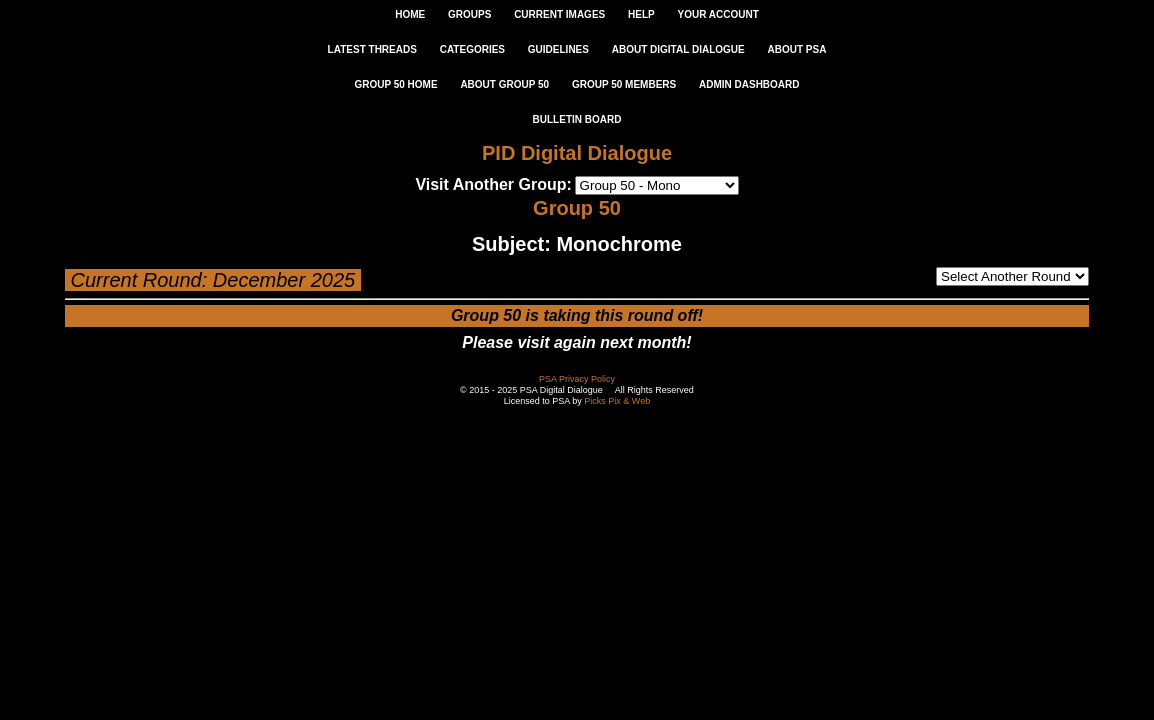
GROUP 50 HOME (395, 84)
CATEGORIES (472, 49)
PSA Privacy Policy (577, 379)
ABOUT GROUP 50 (504, 84)
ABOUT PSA (796, 49)
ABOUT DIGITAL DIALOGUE (678, 49)
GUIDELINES (558, 49)
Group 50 (577, 208)
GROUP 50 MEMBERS (624, 84)
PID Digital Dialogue (577, 153)
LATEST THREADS (372, 49)
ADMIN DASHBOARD (749, 84)
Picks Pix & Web (617, 401)
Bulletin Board (577, 119)
